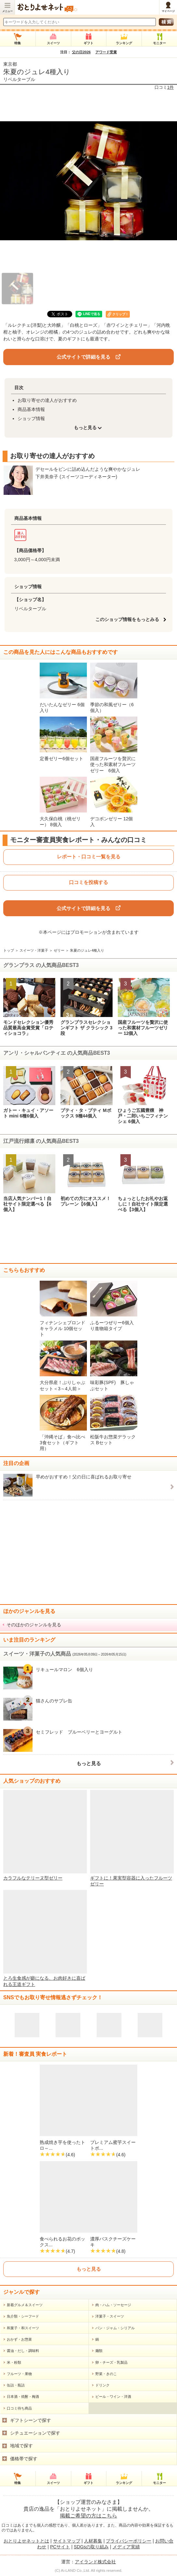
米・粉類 (14, 2362)
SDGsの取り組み (91, 2546)
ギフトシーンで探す (30, 2420)
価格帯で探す (23, 2458)
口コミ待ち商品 (19, 2408)
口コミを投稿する (88, 882)
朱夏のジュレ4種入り (36, 71)
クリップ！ (120, 314)
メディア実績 (126, 2546)
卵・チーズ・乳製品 (111, 2362)
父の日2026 (81, 52)
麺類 (98, 2351)
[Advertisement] (88, 1240)
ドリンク (102, 2385)
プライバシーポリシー (128, 2540)
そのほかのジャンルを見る (34, 1624)
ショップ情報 (31, 418)
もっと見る (88, 1763)
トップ (8, 950)
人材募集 (93, 2540)
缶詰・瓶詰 (16, 2385)
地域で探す (21, 2445)
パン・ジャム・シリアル (115, 2328)
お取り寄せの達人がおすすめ (47, 400)
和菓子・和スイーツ (23, 2328)
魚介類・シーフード (23, 2316)
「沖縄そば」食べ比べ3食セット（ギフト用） (62, 1442)
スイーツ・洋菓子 (34, 950)
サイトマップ (66, 2540)
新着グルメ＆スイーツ (25, 2305)
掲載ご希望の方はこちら (88, 2515)
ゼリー (59, 950)
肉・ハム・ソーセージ (113, 2305)
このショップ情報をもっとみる (129, 619)
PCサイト (60, 2546)
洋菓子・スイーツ (109, 2316)
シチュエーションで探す (35, 2433)
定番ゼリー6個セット (61, 758)
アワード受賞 (106, 52)
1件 (170, 87)
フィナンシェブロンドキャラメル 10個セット (62, 1328)
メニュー (7, 11)
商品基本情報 (31, 409)
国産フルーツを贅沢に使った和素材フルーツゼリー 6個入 (113, 764)
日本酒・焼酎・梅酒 (23, 2396)
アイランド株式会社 (95, 2561)
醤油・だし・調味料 (23, 2351)
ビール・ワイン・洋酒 (113, 2396)
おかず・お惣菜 (19, 2339)
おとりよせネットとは (26, 2540)
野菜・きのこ (106, 2374)
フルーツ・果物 (19, 2374)
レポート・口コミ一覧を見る (88, 856)
